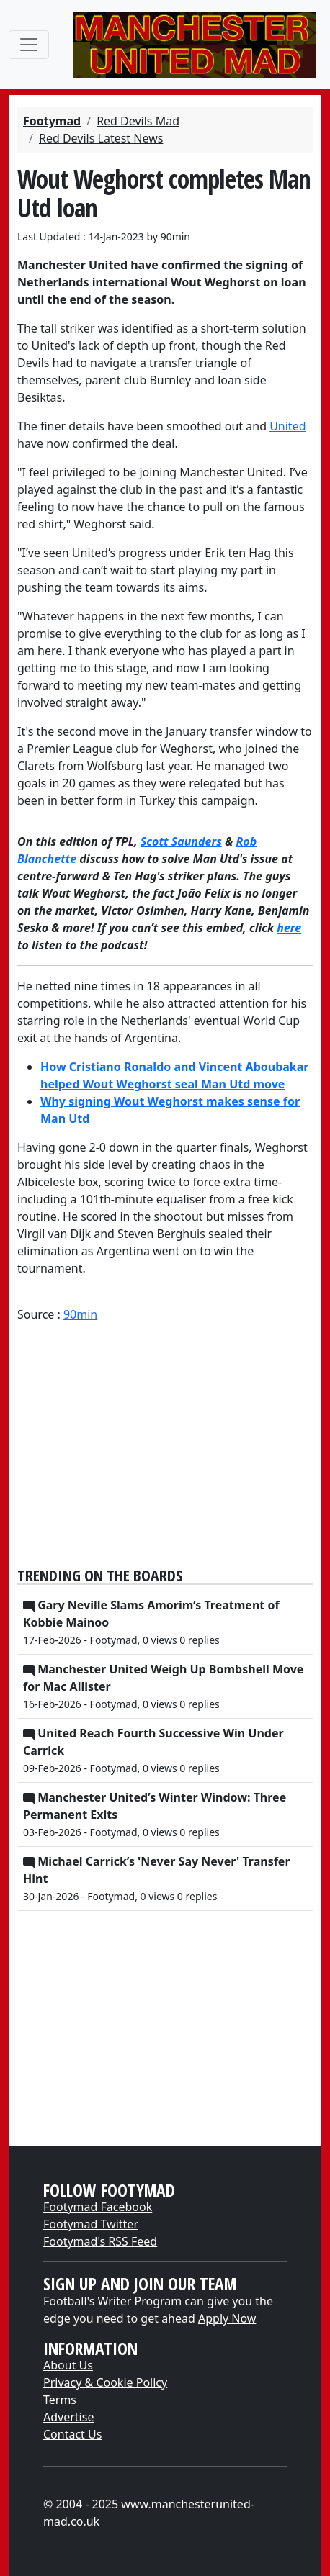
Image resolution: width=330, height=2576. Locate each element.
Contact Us (72, 2434)
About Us (68, 2365)
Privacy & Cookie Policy (105, 2382)
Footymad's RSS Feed (100, 2241)
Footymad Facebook (97, 2207)
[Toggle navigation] (29, 44)
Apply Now (227, 2318)
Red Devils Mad (138, 121)
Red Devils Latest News (101, 138)
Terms (59, 2400)
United (287, 426)
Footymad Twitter (90, 2224)
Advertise (68, 2417)
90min (80, 1314)
